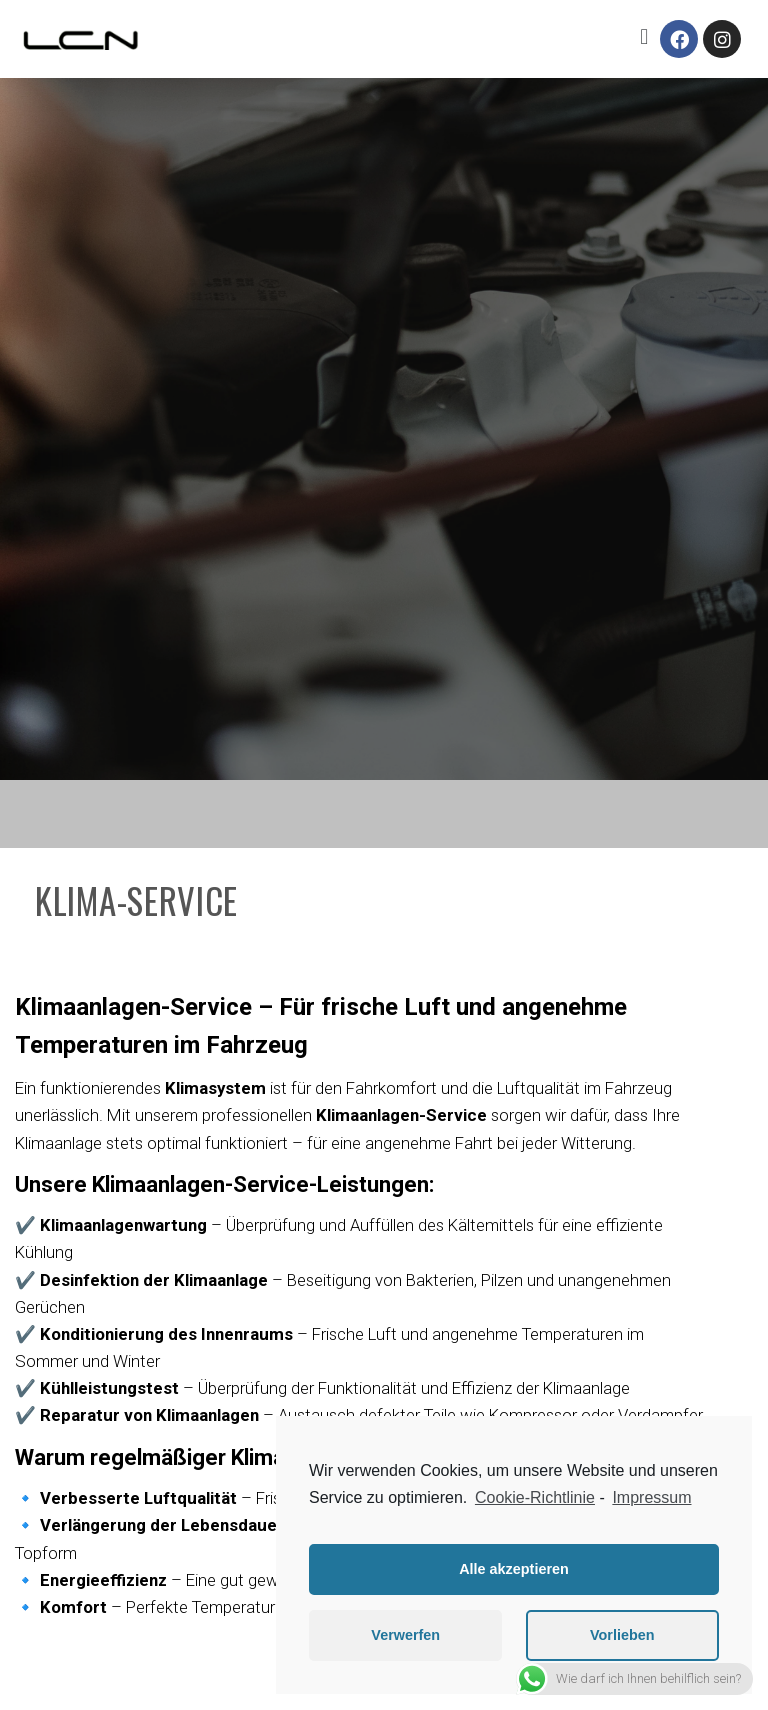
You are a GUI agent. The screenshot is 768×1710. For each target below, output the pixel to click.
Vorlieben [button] (622, 1635)
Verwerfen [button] (405, 1635)
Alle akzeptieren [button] (514, 1569)
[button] (644, 36)
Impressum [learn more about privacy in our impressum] (651, 1497)
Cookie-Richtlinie (535, 1497)
